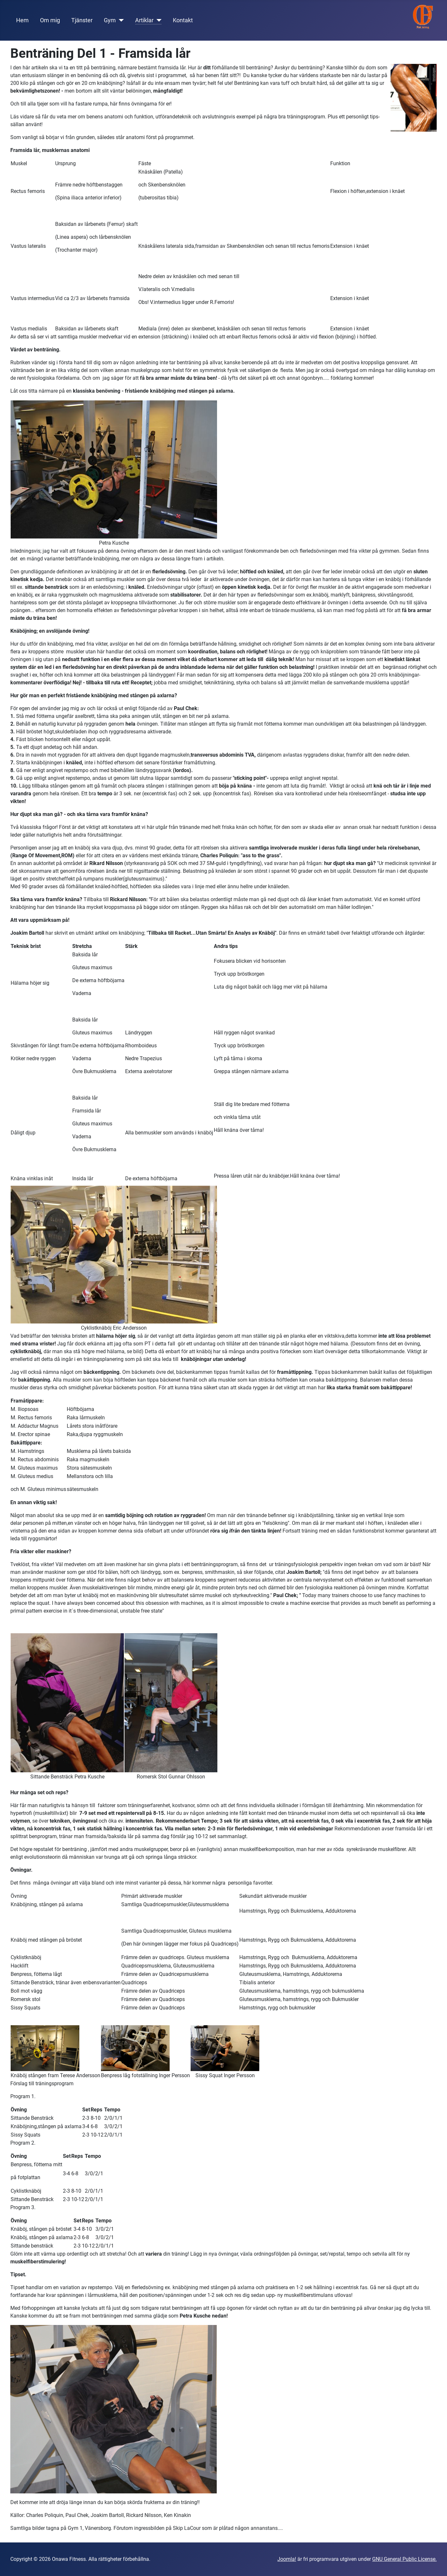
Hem (22, 20)
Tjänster (82, 20)
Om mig (50, 20)
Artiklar (144, 20)
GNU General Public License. (404, 2559)
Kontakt (183, 20)
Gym (110, 20)
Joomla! (286, 2559)
